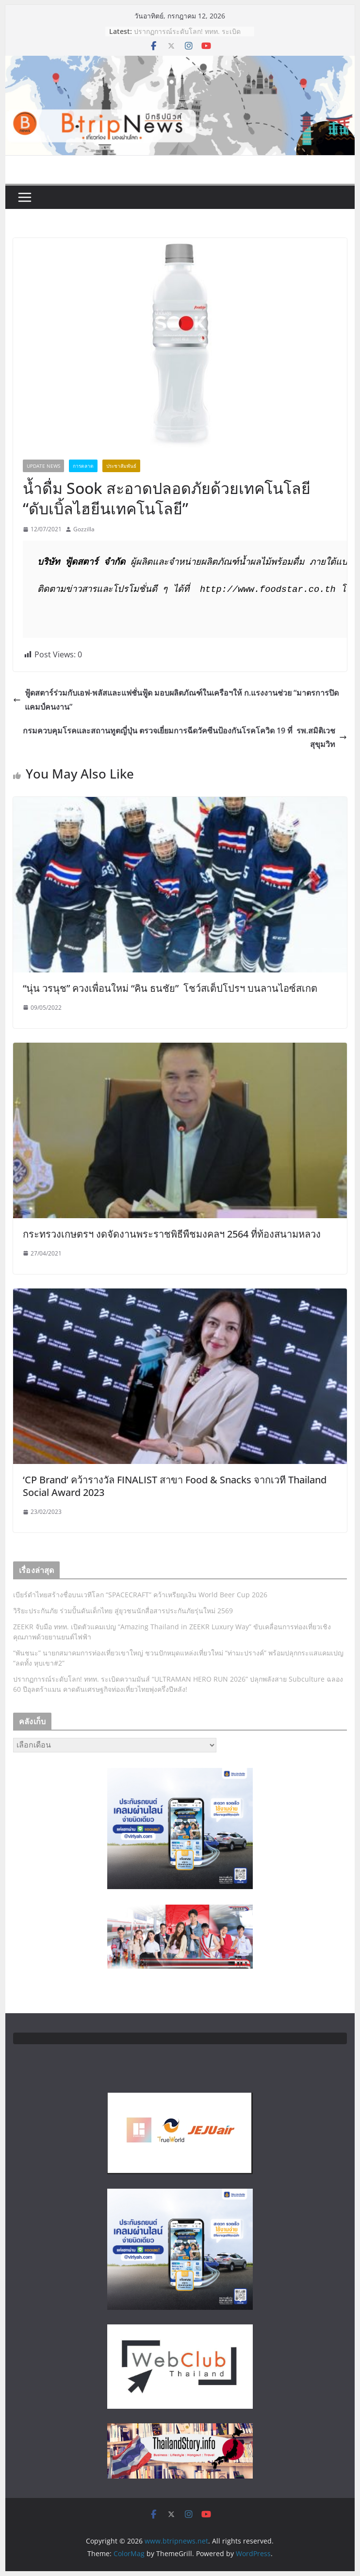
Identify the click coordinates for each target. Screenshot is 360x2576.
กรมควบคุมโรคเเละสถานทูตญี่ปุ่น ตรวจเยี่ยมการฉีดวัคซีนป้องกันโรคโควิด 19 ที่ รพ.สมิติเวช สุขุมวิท (185, 737)
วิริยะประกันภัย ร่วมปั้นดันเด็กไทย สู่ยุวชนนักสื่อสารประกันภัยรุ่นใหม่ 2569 (123, 1610)
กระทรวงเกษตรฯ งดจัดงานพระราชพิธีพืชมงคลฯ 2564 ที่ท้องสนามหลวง (172, 1233)
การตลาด (83, 465)
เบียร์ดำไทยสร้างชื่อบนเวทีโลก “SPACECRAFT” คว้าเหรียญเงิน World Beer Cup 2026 (140, 1594)
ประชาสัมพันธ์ (121, 465)
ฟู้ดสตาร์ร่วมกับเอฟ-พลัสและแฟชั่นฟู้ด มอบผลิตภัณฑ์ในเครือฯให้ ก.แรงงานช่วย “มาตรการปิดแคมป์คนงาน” (176, 699)
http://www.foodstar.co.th (268, 590)
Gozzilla (84, 529)
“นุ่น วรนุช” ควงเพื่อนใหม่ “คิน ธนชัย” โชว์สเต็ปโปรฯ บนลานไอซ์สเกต (170, 988)
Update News (43, 465)
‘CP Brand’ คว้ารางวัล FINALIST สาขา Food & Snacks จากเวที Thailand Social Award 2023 (175, 1486)
